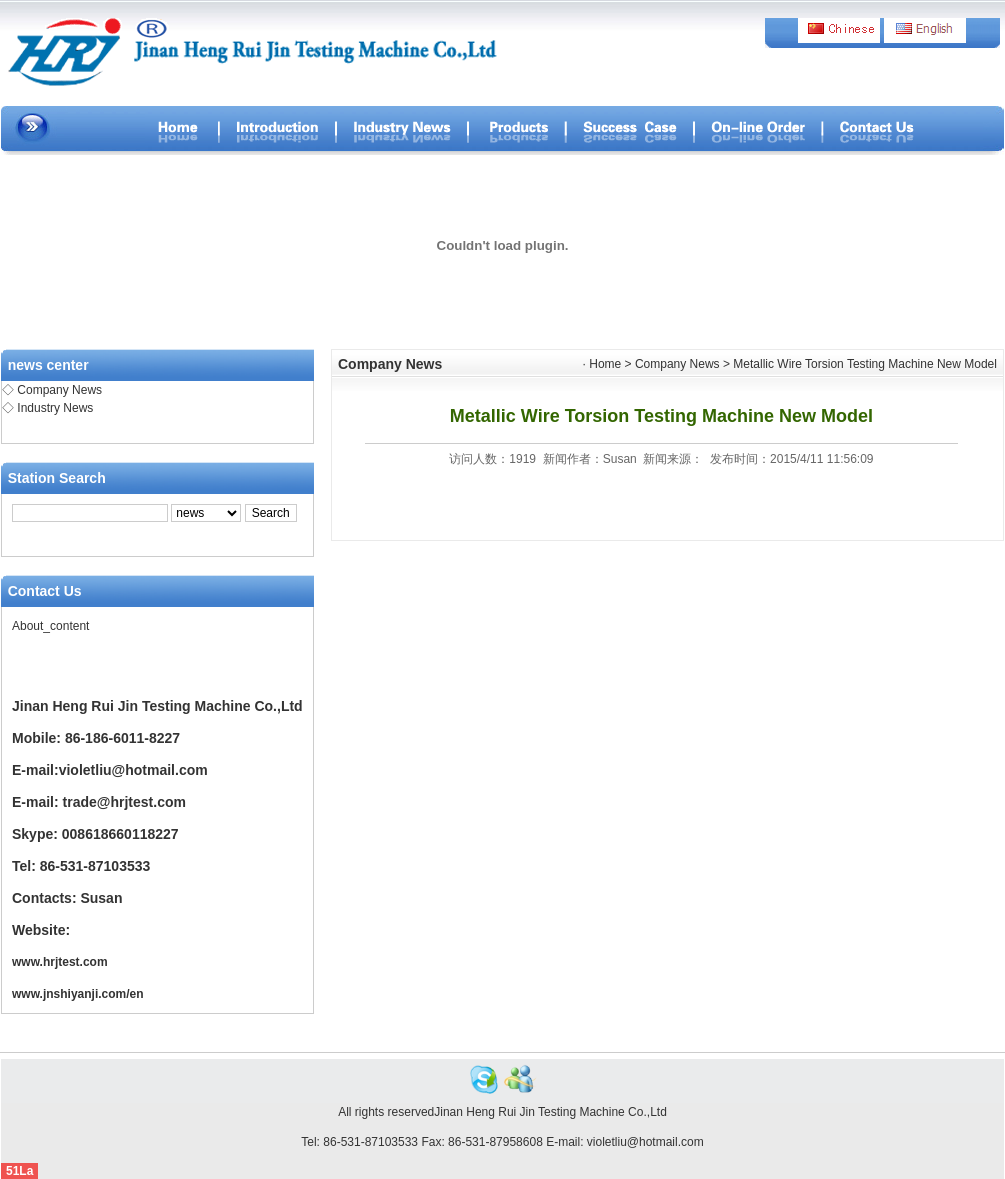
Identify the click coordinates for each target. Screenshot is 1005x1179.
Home (605, 364)
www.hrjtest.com (60, 962)
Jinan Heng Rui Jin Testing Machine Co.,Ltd (550, 1112)
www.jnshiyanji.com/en (78, 994)
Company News (59, 390)
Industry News (55, 408)
